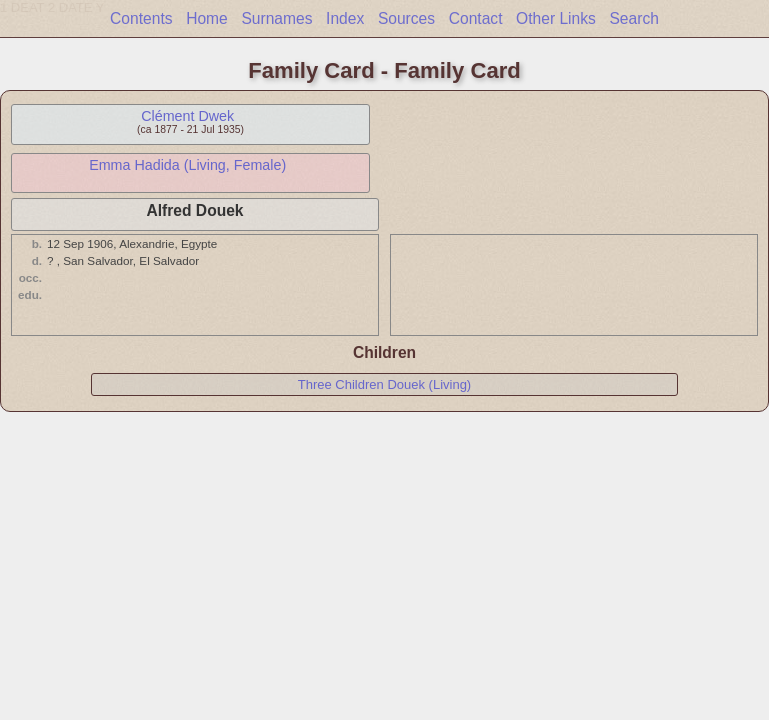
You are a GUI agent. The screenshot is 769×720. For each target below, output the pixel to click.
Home (207, 18)
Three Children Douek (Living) (384, 384)
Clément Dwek (187, 116)
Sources (406, 18)
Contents (141, 18)
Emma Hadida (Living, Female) (187, 165)
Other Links (556, 18)
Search (633, 18)
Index (345, 18)
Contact (476, 18)
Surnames (276, 18)
